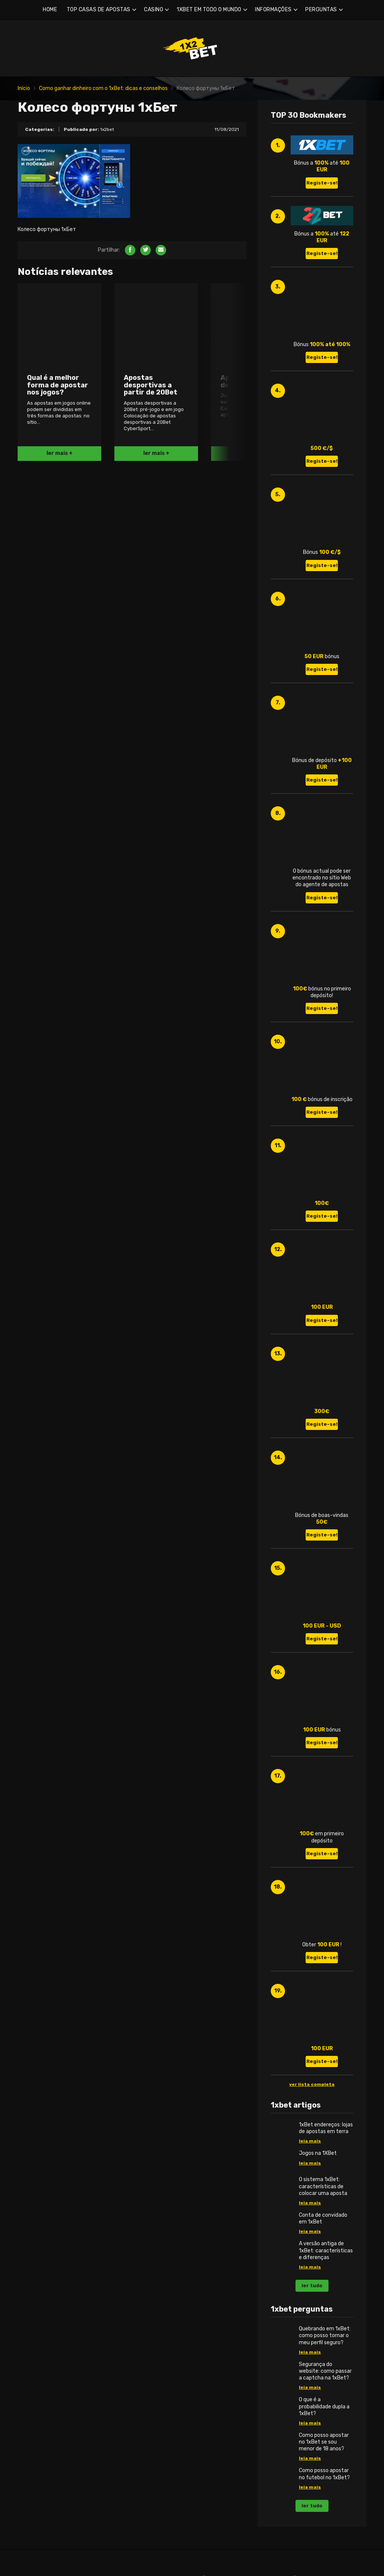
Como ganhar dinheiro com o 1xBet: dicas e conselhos (103, 88)
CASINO (153, 9)
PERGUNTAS (321, 9)
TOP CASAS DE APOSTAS (98, 9)
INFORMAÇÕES (273, 9)
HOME (50, 9)
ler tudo (312, 2285)
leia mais (310, 2141)
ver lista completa (311, 2084)
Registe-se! (322, 183)
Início (24, 88)
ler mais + (59, 453)
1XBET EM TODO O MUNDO (209, 9)
